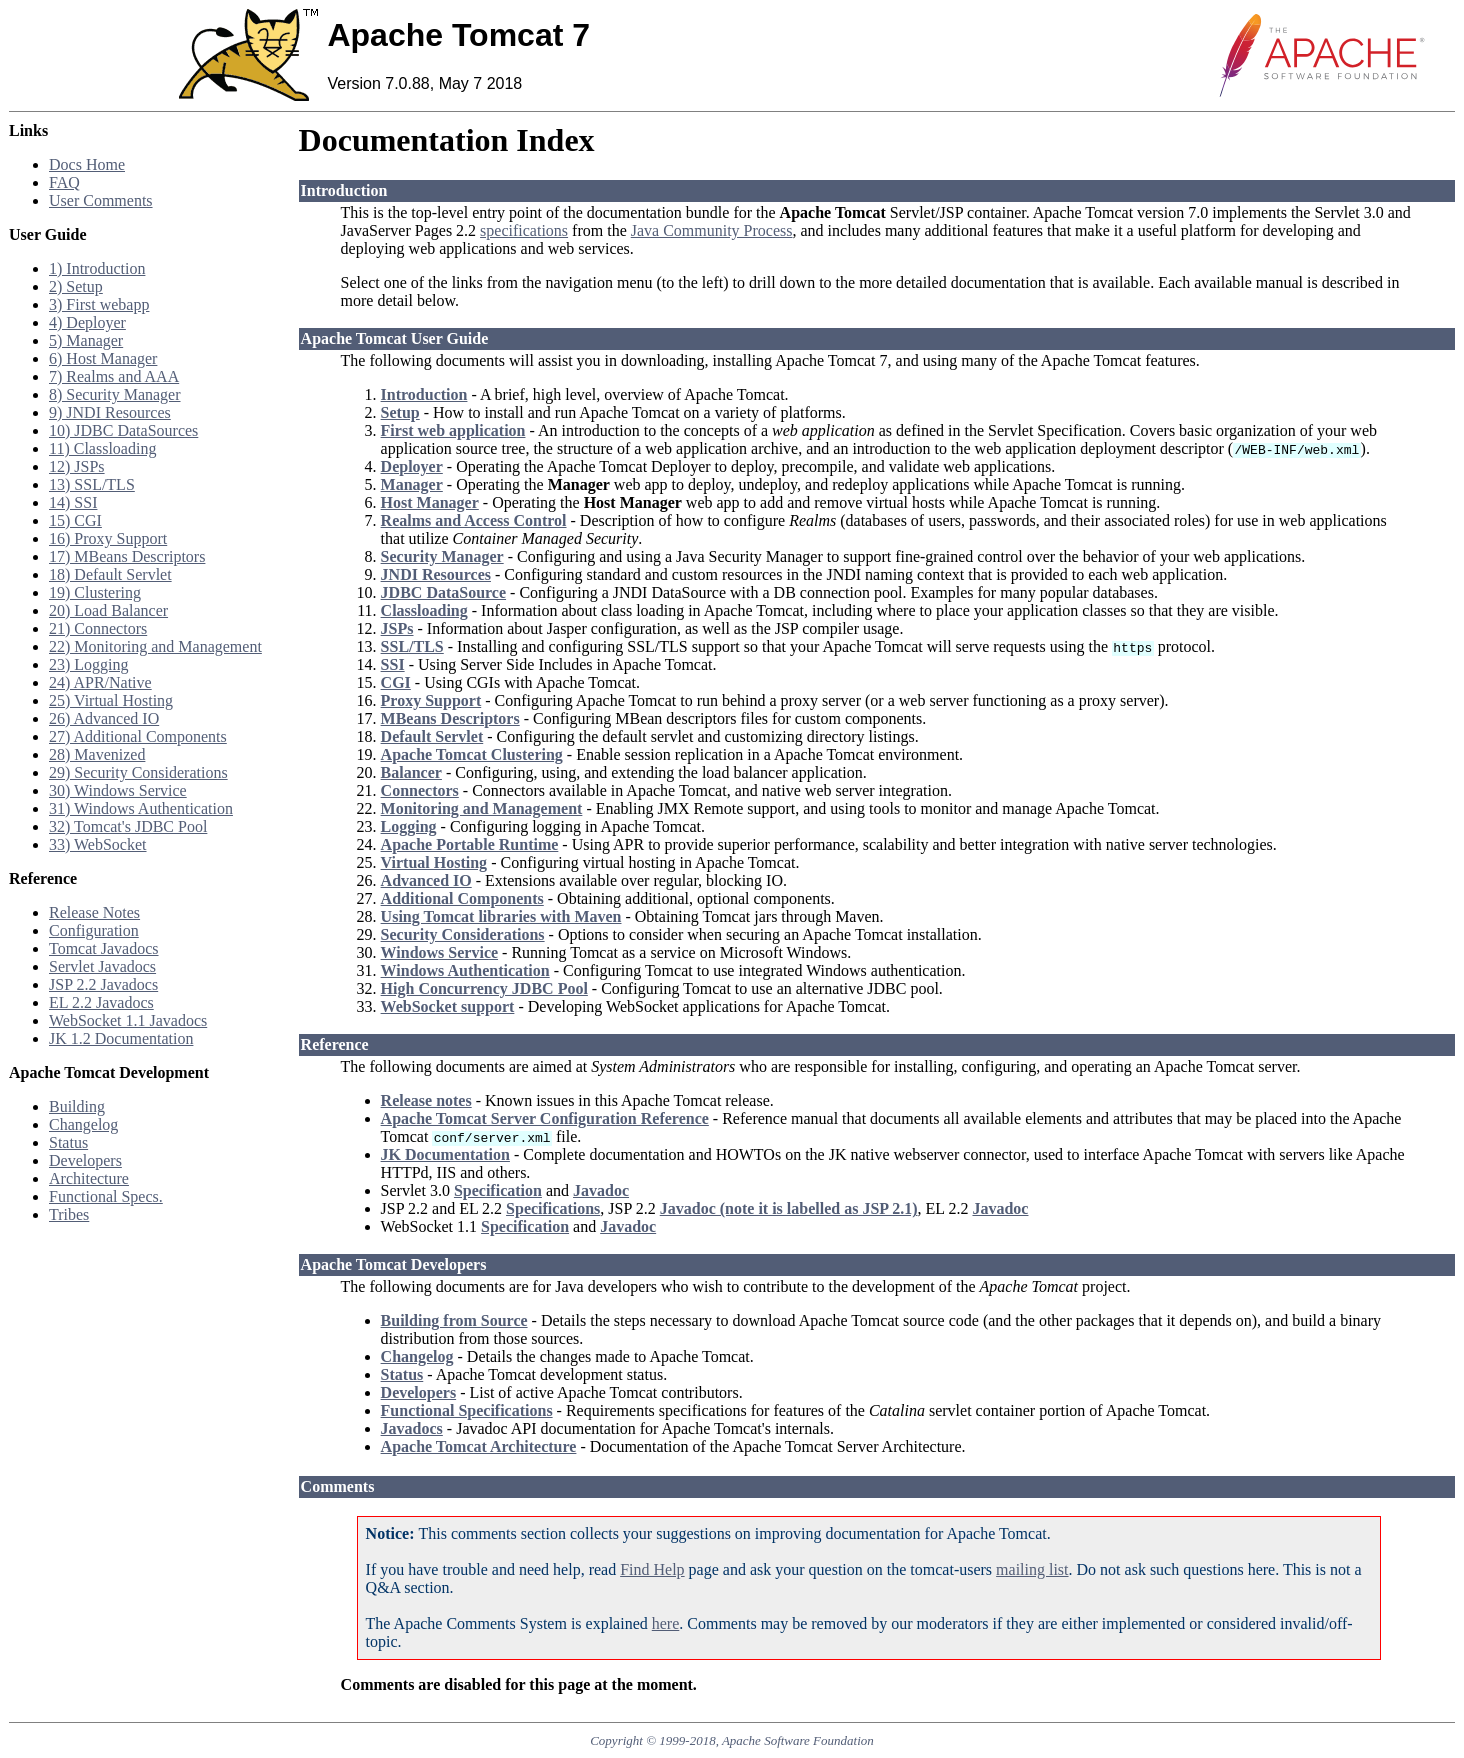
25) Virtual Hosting (111, 700)
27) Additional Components (138, 736)
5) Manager (86, 340)
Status (68, 1142)
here (666, 1623)
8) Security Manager (115, 394)
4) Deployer (87, 322)
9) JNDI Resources (110, 412)
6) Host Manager (103, 358)
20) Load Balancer (108, 610)
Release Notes (94, 912)
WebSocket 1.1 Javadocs (128, 1020)
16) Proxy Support (108, 538)
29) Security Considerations (138, 772)
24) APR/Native (100, 682)
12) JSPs (77, 466)
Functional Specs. (106, 1196)
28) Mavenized (97, 754)
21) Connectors (98, 628)
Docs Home (87, 164)
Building (77, 1106)
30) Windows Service (118, 790)
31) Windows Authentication (141, 808)
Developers (85, 1160)
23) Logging (89, 664)
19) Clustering (95, 592)
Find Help (652, 1569)
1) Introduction (97, 268)
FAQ (64, 182)
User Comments (101, 200)
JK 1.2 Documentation (121, 1038)
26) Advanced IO (104, 718)
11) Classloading (102, 448)
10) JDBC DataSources (123, 430)
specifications (524, 230)
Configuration (94, 930)
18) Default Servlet (110, 574)
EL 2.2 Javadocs (101, 1002)
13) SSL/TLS (92, 484)
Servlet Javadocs (102, 966)
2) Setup (76, 286)
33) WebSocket (98, 844)
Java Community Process (712, 230)
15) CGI (75, 520)
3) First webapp (99, 304)
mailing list (1032, 1569)
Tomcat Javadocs (104, 948)
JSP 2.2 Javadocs (103, 984)
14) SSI (73, 502)
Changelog (83, 1124)
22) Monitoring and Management (155, 646)
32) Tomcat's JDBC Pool (128, 826)
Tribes (69, 1214)
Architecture (89, 1178)
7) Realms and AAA (114, 376)
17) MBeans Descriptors (127, 556)
